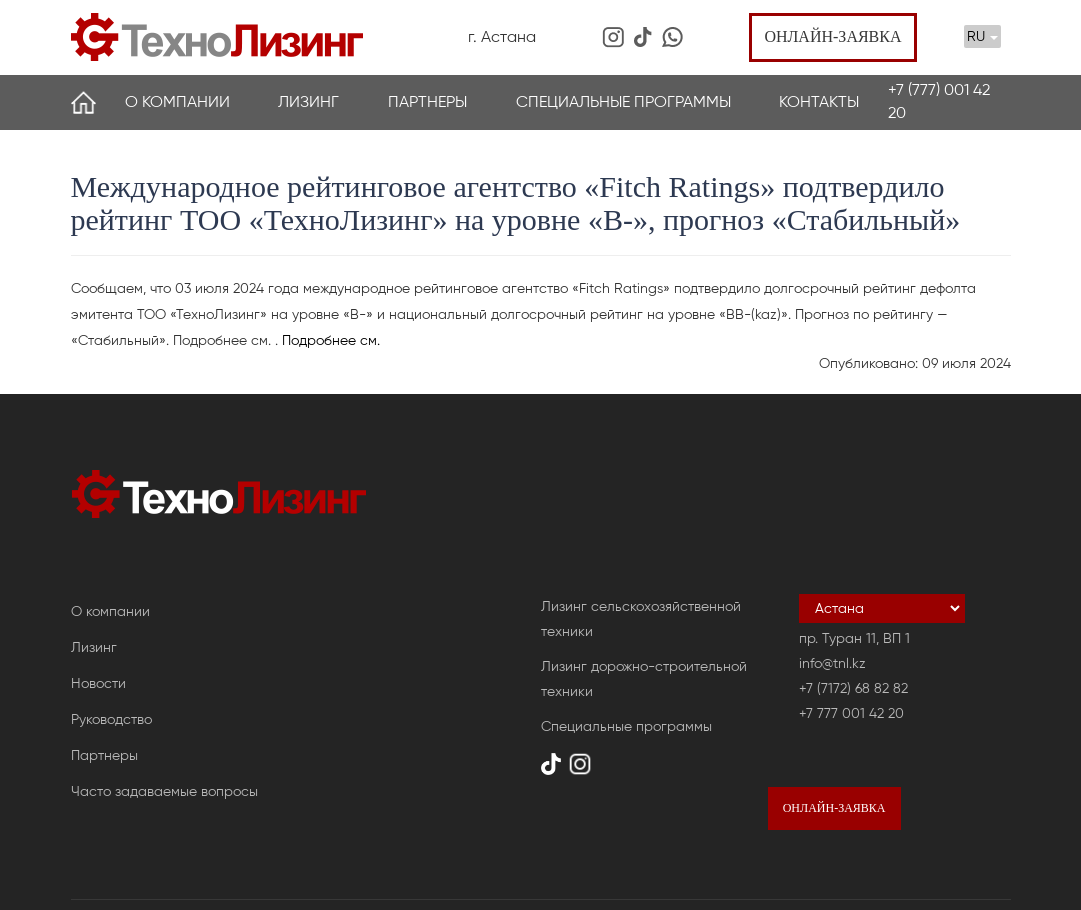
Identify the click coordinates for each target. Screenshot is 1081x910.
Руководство (111, 719)
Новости (98, 683)
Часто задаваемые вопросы (164, 791)
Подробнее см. (331, 340)
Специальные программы (623, 101)
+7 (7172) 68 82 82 (853, 688)
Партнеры (427, 101)
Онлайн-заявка (832, 36)
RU (982, 36)
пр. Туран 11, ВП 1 (854, 638)
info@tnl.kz (832, 663)
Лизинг (308, 101)
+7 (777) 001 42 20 (939, 101)
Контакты (819, 101)
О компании (177, 101)
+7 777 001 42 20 (851, 713)
